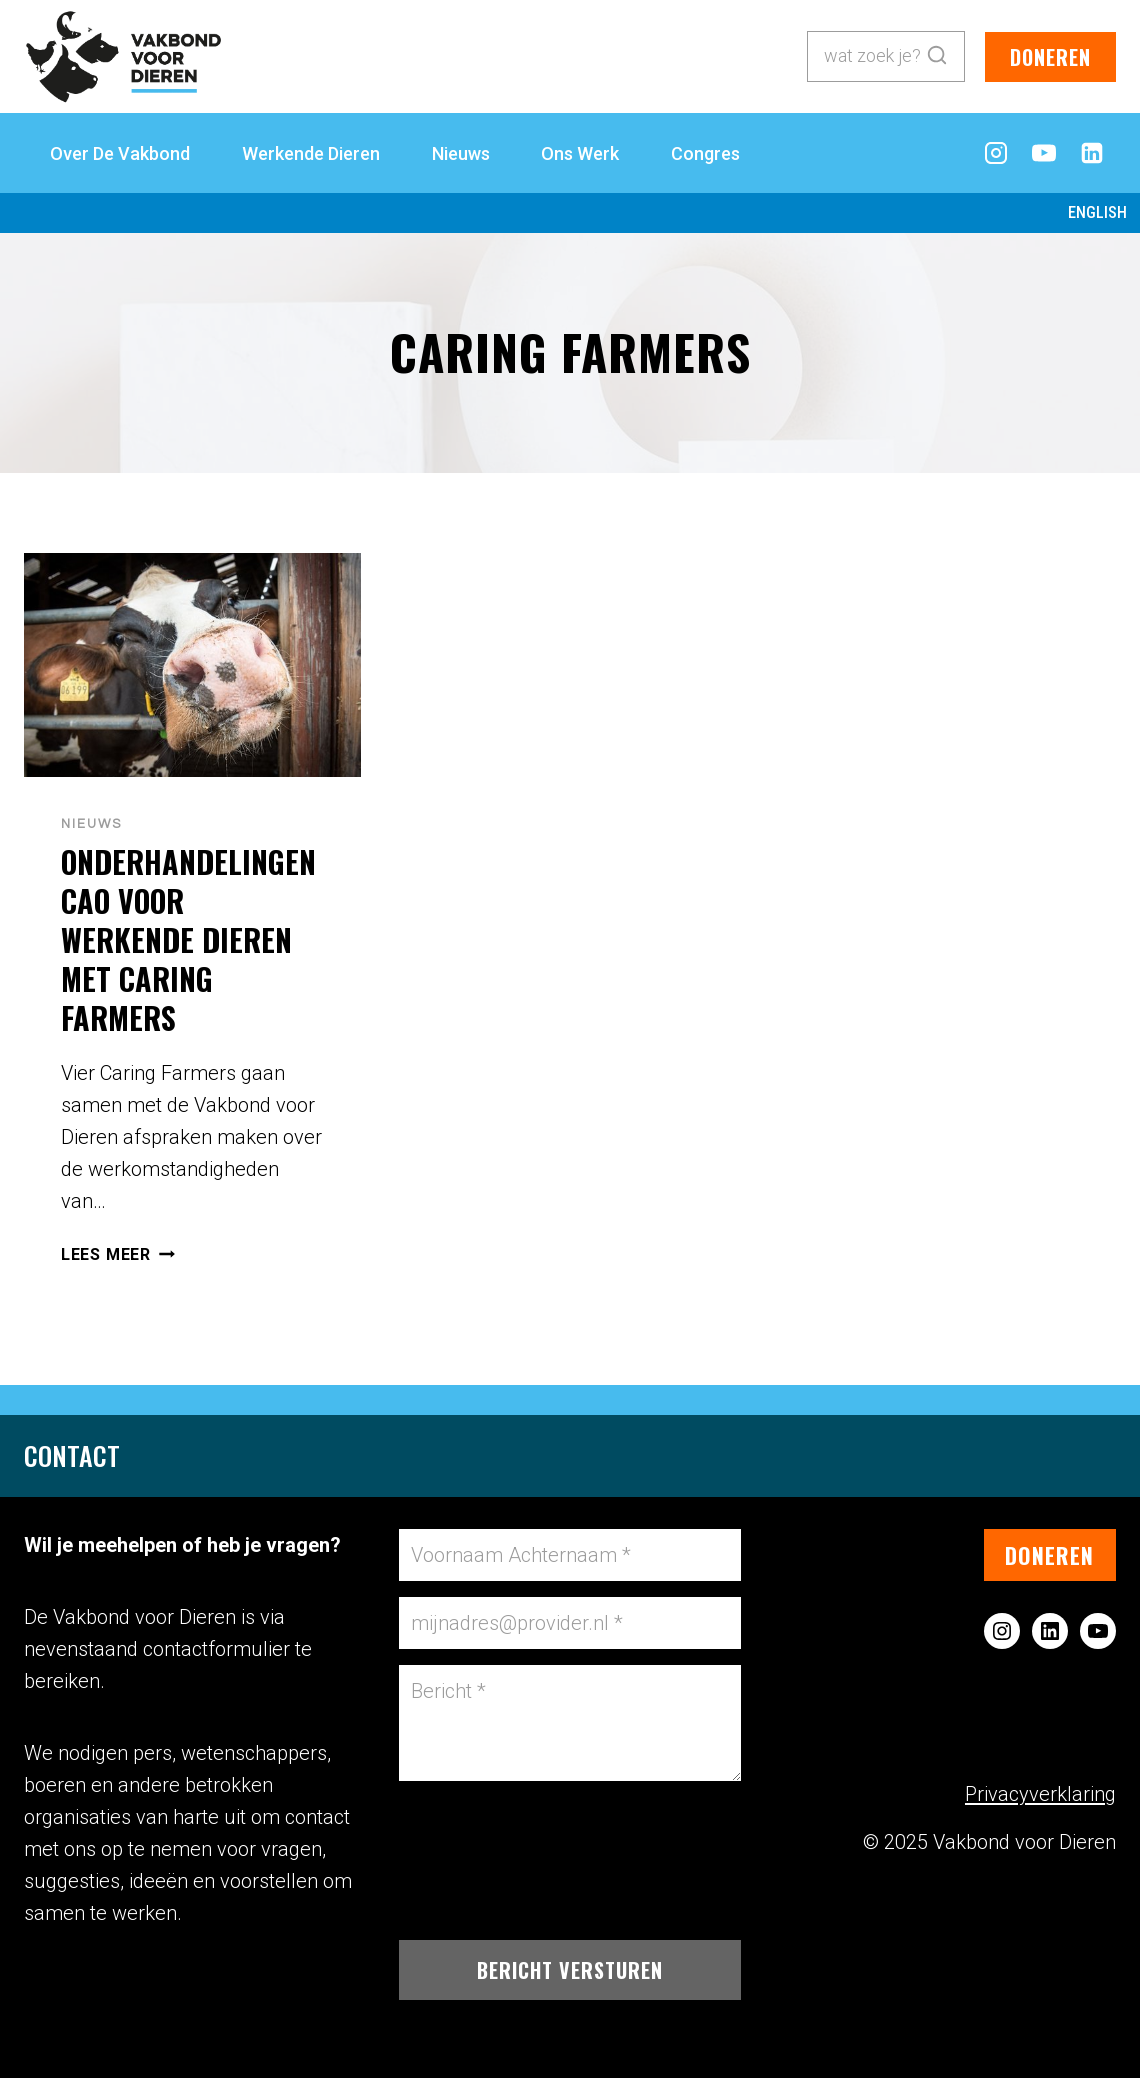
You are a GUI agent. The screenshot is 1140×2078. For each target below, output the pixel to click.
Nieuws (461, 153)
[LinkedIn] (1092, 153)
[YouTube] (1044, 153)
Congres (705, 153)
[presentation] (192, 665)
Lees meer (118, 1254)
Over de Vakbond (120, 153)
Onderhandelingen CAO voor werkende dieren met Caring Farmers (188, 939)
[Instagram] (996, 153)
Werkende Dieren (311, 153)
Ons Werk (580, 153)
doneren (1050, 57)
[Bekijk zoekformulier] (886, 56)
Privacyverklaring (1040, 1794)
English (1097, 212)
